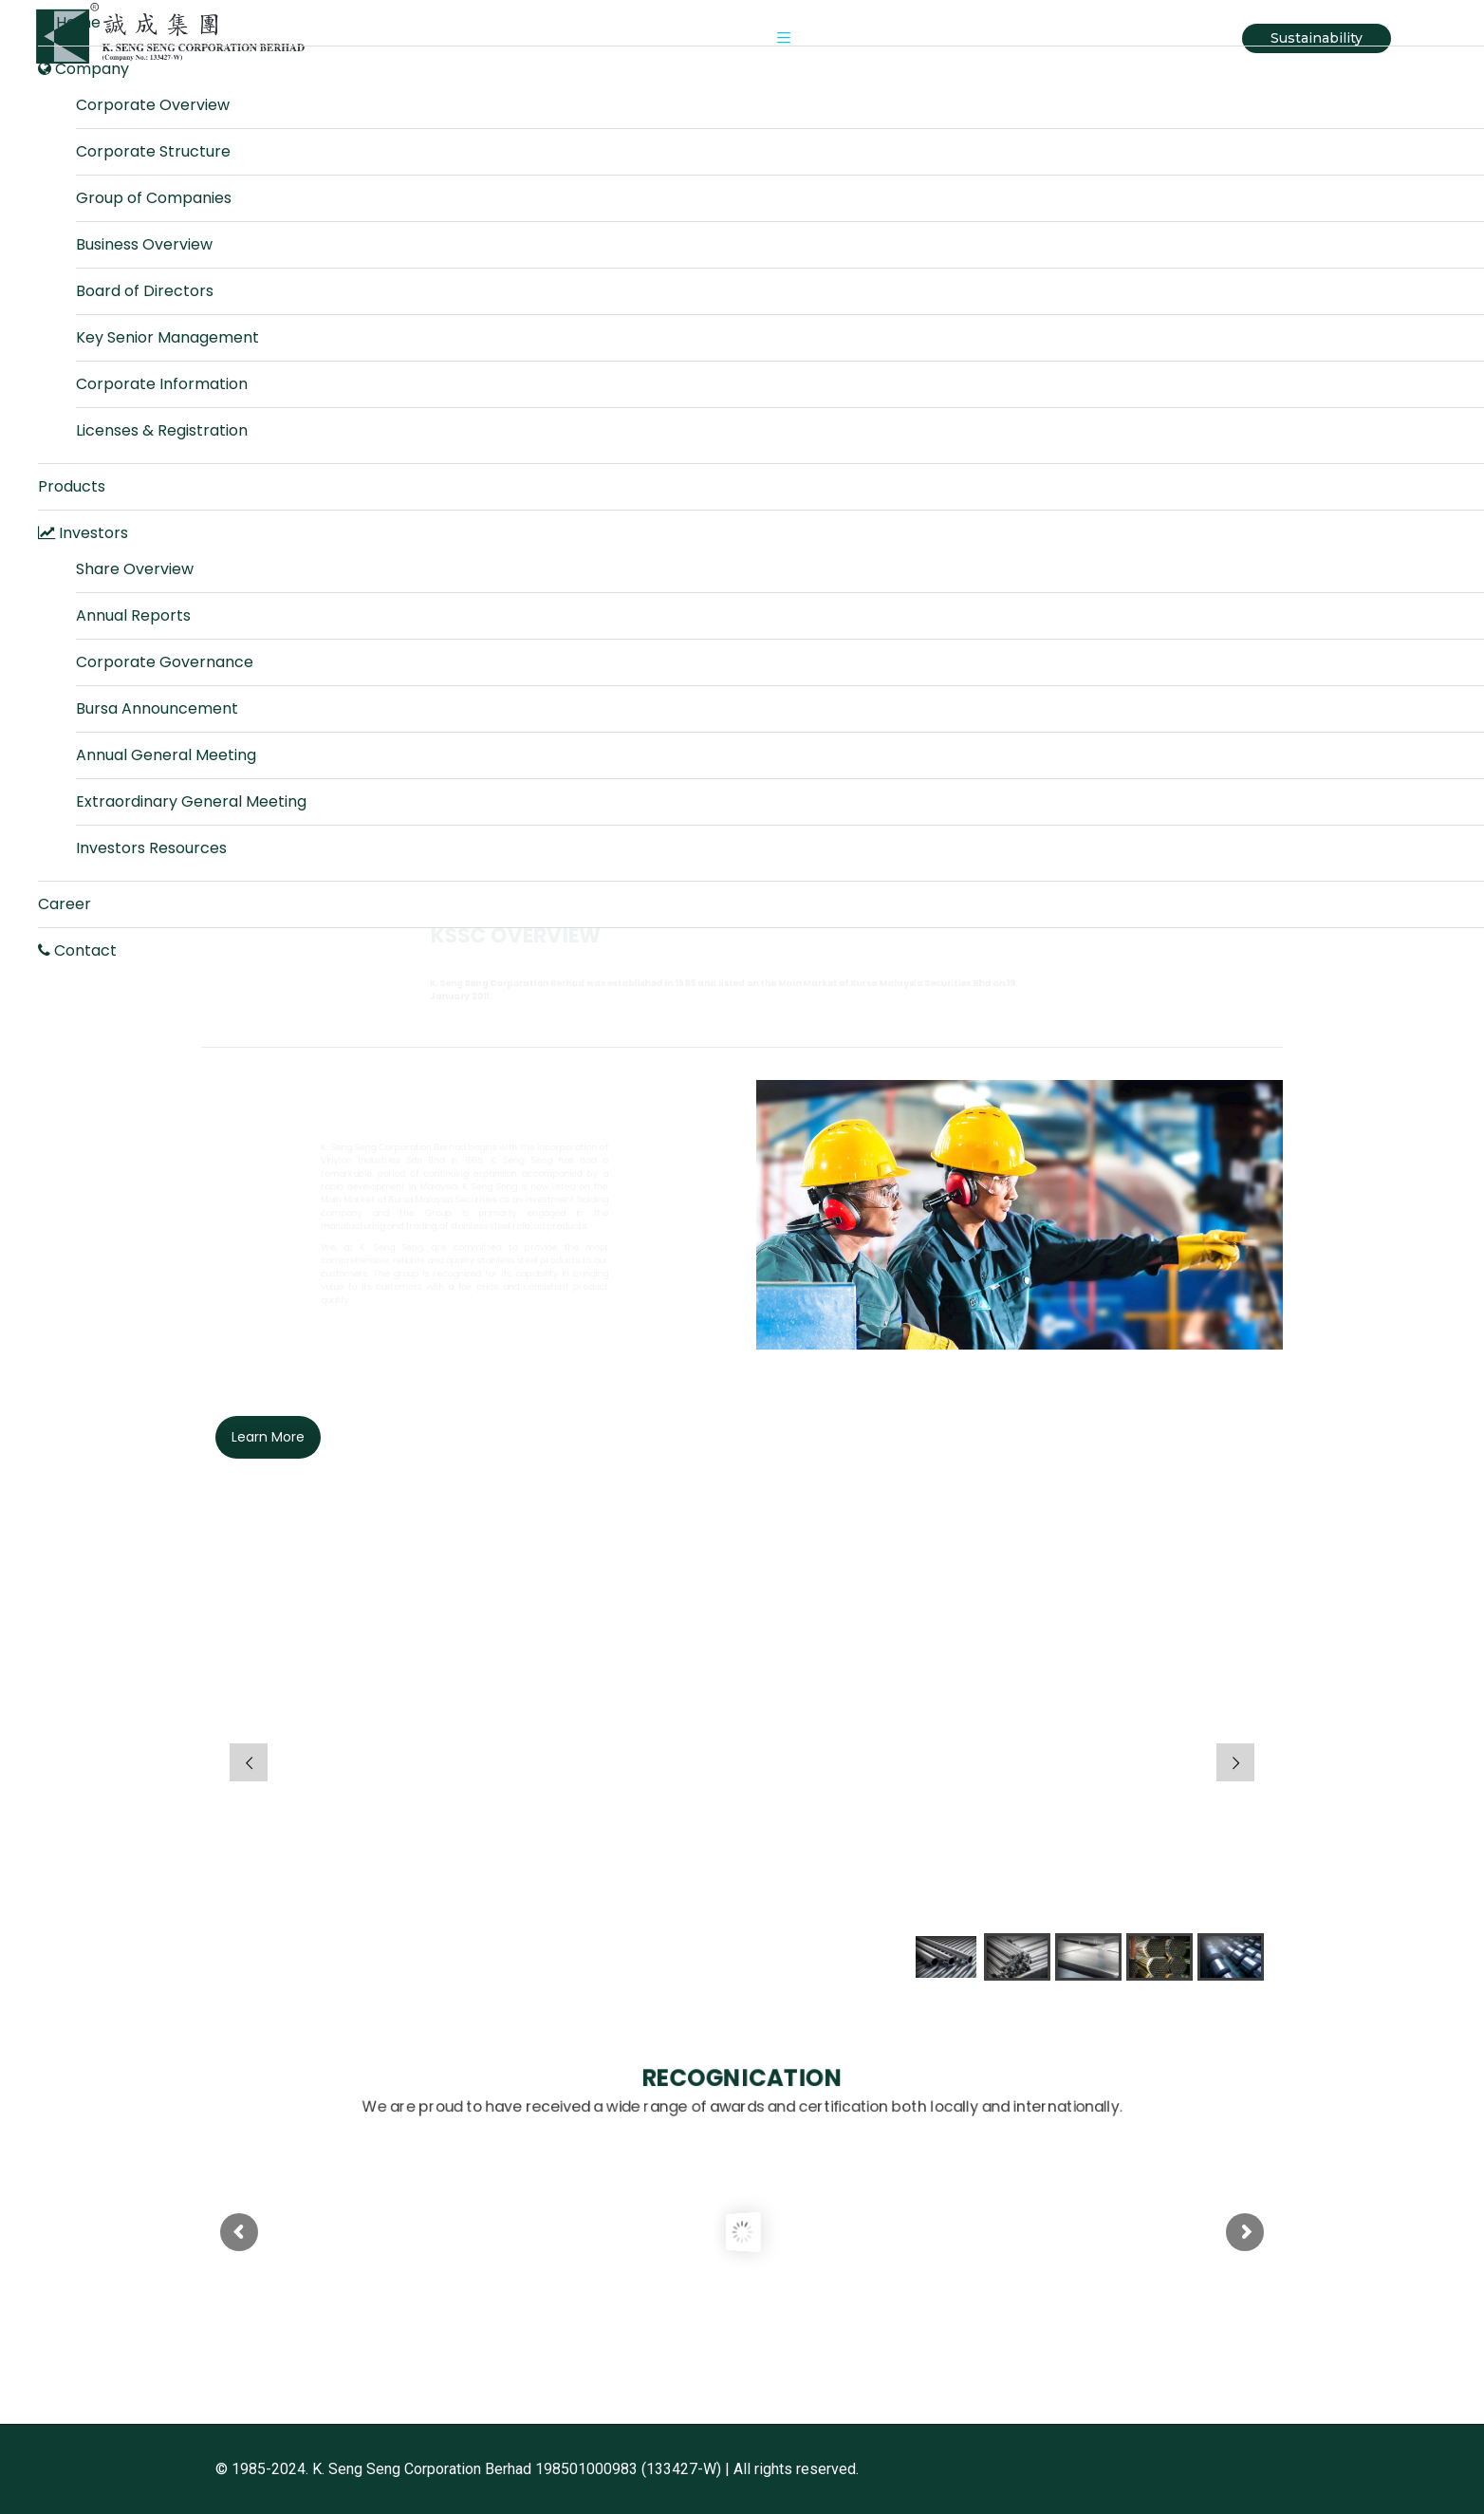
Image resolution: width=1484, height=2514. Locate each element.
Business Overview (144, 244)
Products (71, 486)
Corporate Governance (164, 662)
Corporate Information (162, 384)
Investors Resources (151, 848)
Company (83, 69)
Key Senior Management (167, 337)
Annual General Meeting (166, 755)
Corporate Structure (153, 151)
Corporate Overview (153, 105)
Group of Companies (154, 198)
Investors (83, 533)
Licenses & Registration (162, 430)
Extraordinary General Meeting (191, 801)
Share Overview (135, 569)
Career (64, 904)
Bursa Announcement (157, 708)
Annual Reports (133, 615)
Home (69, 22)
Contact (77, 950)
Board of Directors (144, 291)
